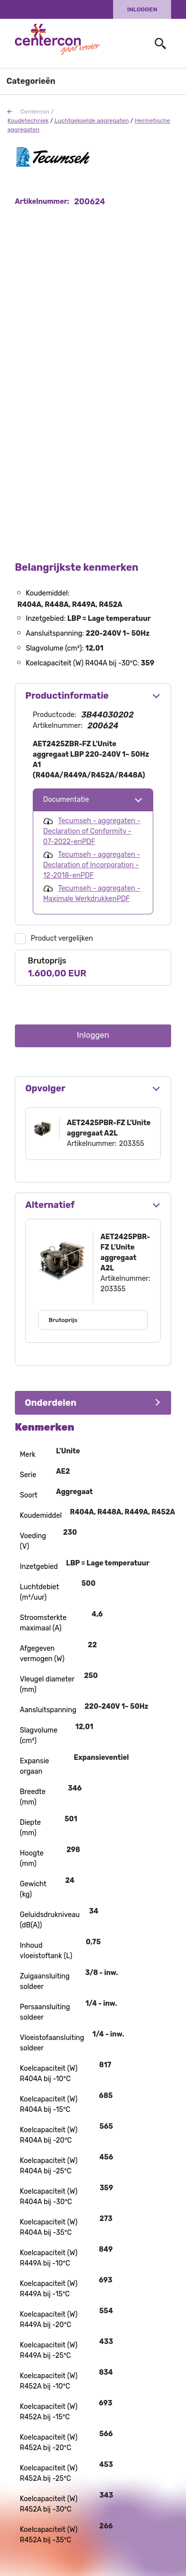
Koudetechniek (28, 120)
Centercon (35, 111)
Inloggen (142, 9)
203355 (131, 1143)
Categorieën (31, 81)
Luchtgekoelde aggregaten (92, 120)
